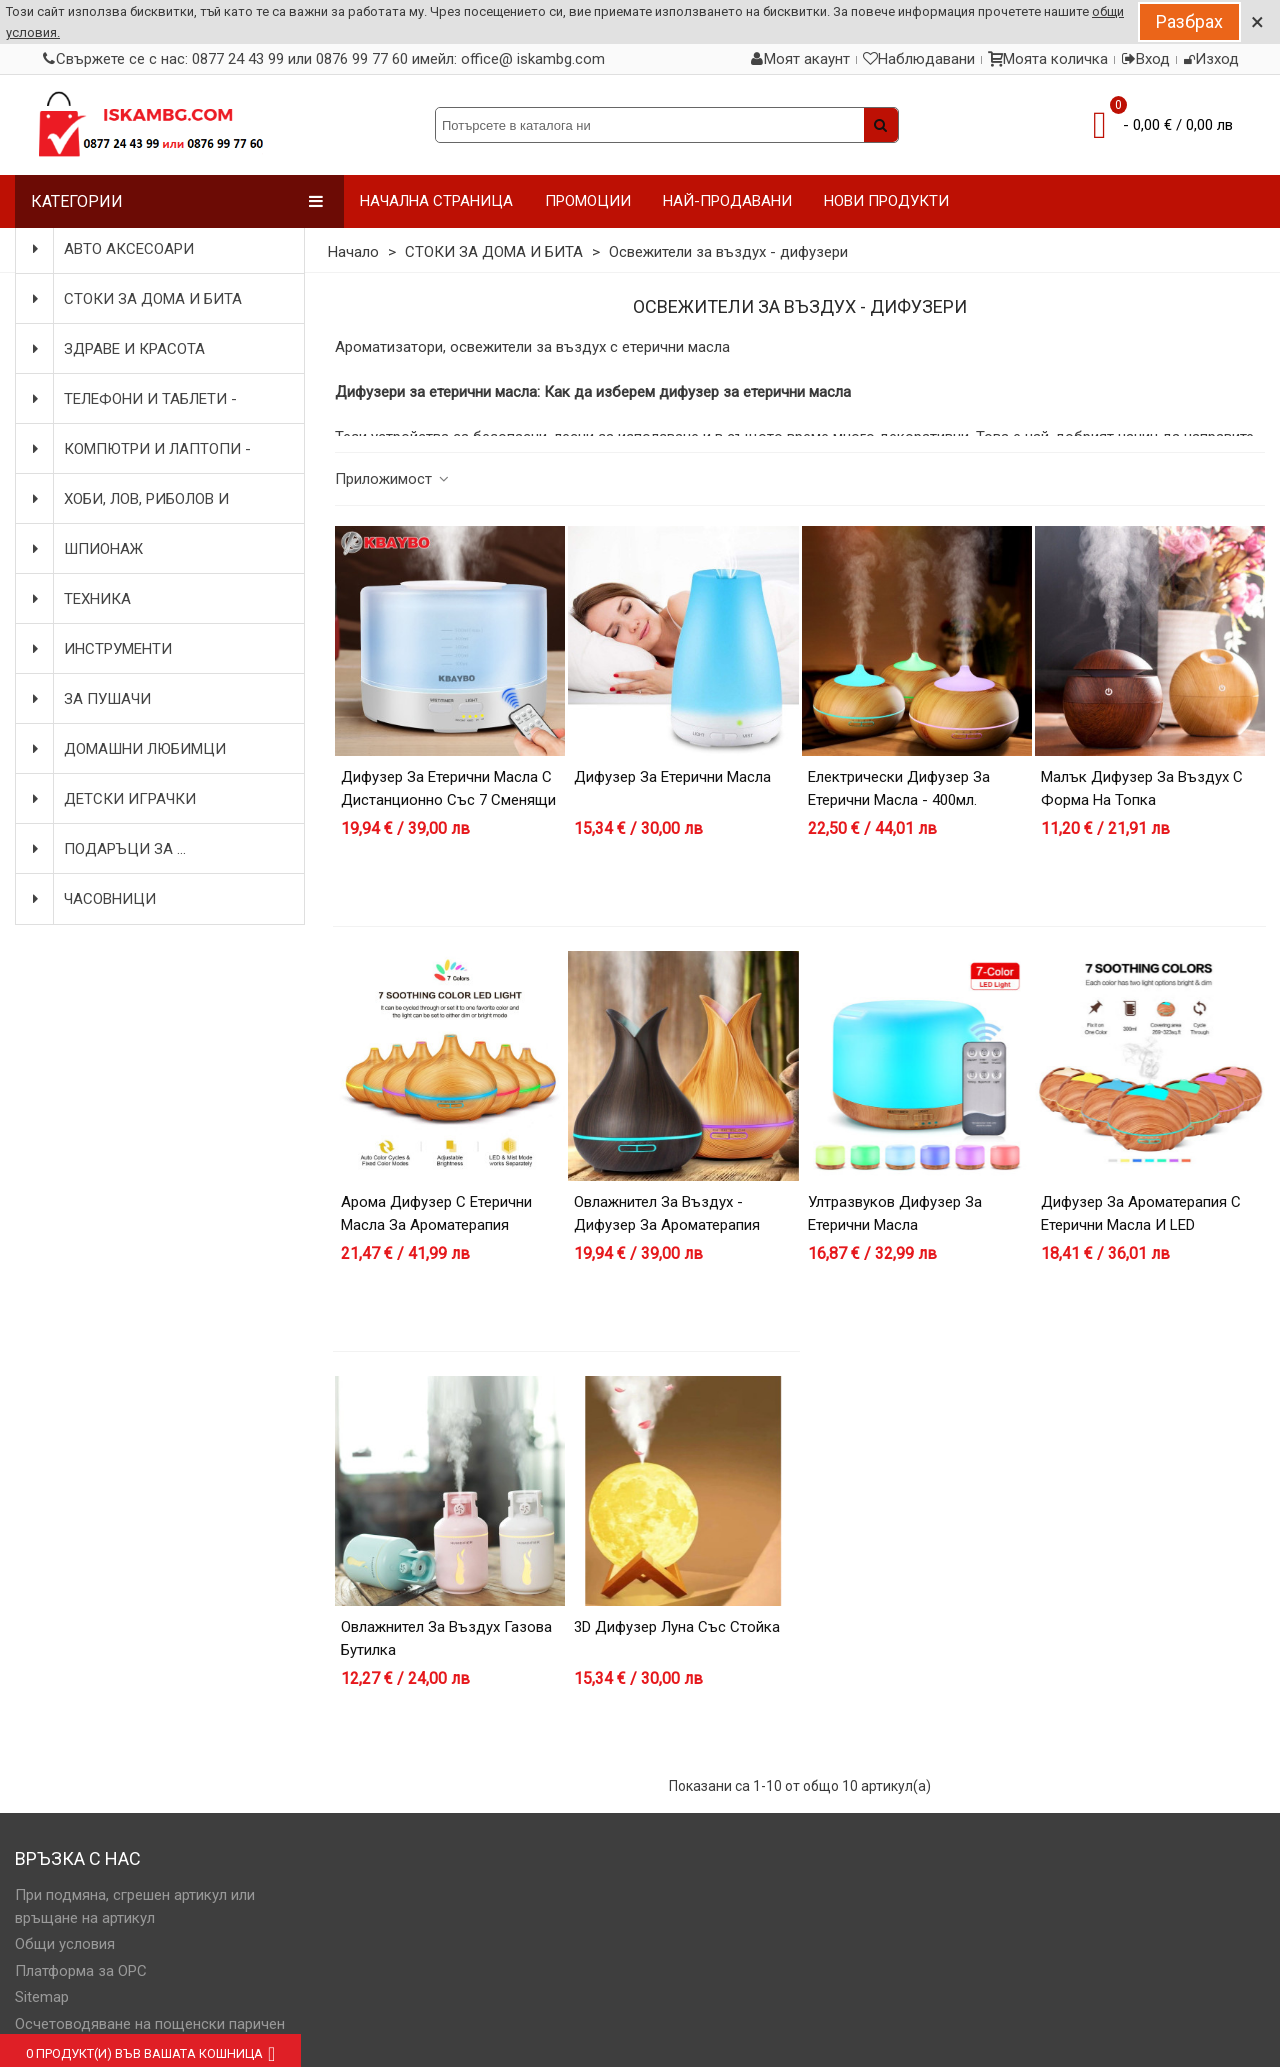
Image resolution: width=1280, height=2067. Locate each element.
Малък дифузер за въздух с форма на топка (1142, 788)
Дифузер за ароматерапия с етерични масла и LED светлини (1141, 1224)
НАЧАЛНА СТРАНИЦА (436, 201)
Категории (177, 201)
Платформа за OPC (81, 1971)
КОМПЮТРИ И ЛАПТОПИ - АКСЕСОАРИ (139, 449)
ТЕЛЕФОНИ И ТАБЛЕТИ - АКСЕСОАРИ (132, 399)
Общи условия (65, 1944)
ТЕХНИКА (79, 599)
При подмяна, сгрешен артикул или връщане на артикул (135, 1906)
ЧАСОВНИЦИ (92, 899)
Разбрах (1189, 21)
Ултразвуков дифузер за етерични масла (895, 1213)
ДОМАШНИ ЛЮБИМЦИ (127, 749)
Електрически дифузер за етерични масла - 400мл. (899, 788)
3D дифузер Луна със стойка (677, 1627)
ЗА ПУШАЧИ (89, 699)
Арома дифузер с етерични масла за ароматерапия (436, 1213)
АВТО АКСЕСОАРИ (111, 249)
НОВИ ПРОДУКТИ (886, 201)
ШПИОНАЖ (85, 549)
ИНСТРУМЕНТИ (100, 649)
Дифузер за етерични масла (672, 777)
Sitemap (42, 1997)
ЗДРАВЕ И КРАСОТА (116, 349)
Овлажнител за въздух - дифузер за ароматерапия (667, 1213)
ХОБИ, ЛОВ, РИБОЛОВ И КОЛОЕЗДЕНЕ (128, 499)
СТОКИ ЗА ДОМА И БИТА (135, 299)
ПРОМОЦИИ (588, 201)
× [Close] (1257, 22)
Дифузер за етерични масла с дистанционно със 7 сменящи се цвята (448, 799)
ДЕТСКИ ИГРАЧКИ (112, 799)
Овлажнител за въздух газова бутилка (446, 1638)
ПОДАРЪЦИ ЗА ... (107, 849)
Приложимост (393, 479)
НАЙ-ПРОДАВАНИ (727, 201)
